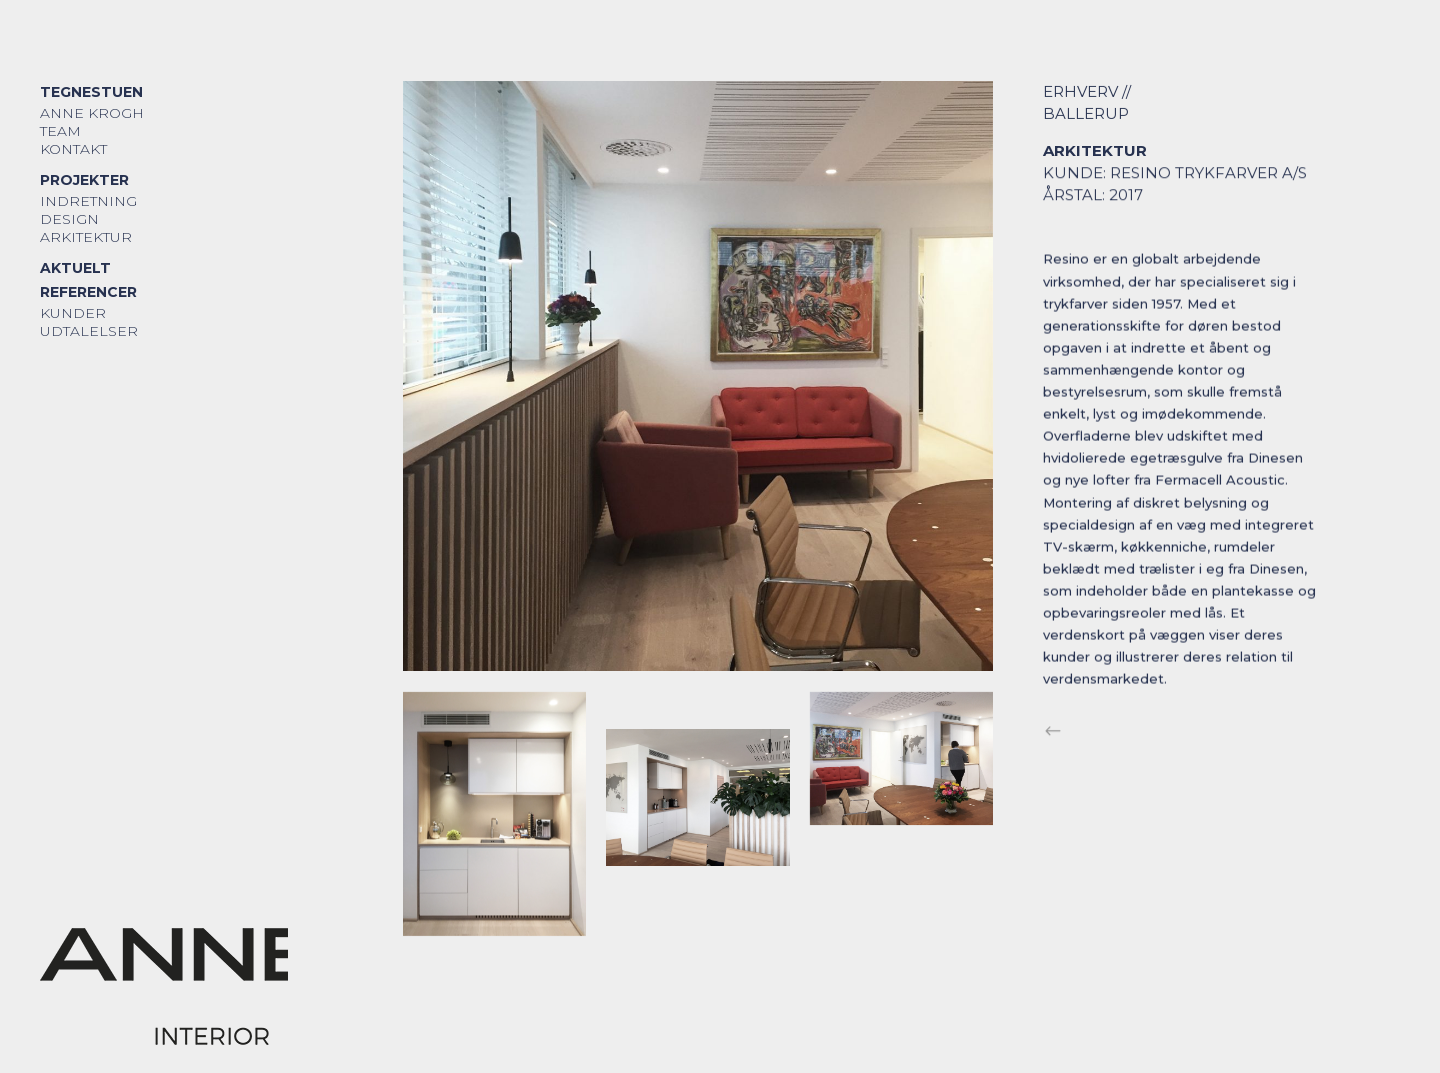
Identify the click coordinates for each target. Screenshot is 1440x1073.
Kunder (73, 313)
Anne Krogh (92, 113)
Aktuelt (75, 268)
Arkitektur (86, 237)
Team (60, 131)
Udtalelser (89, 331)
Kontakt (73, 149)
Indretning (88, 201)
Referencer (88, 292)
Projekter (84, 180)
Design (69, 219)
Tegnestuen (91, 92)
